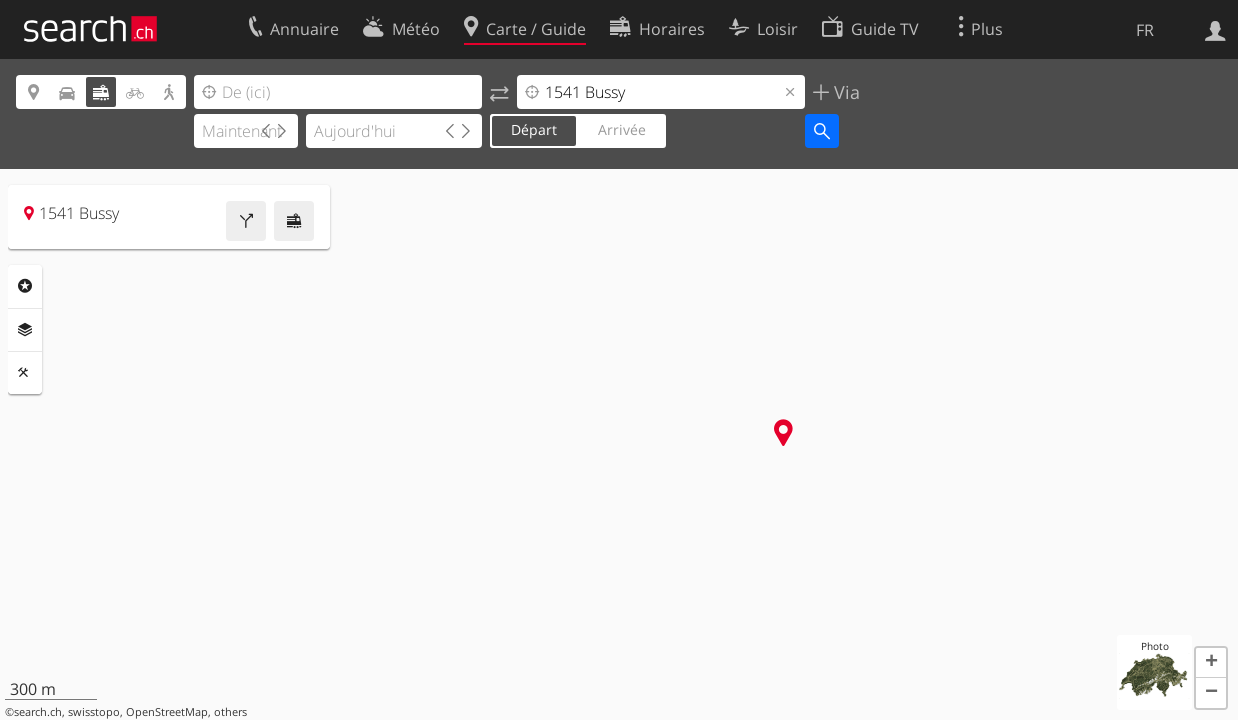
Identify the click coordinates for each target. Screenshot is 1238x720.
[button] (1211, 663)
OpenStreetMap (167, 712)
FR (1145, 30)
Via (844, 92)
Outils (25, 373)
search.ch (38, 712)
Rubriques (25, 286)
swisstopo (94, 712)
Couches (25, 330)
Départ (534, 129)
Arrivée (622, 129)
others (230, 712)
